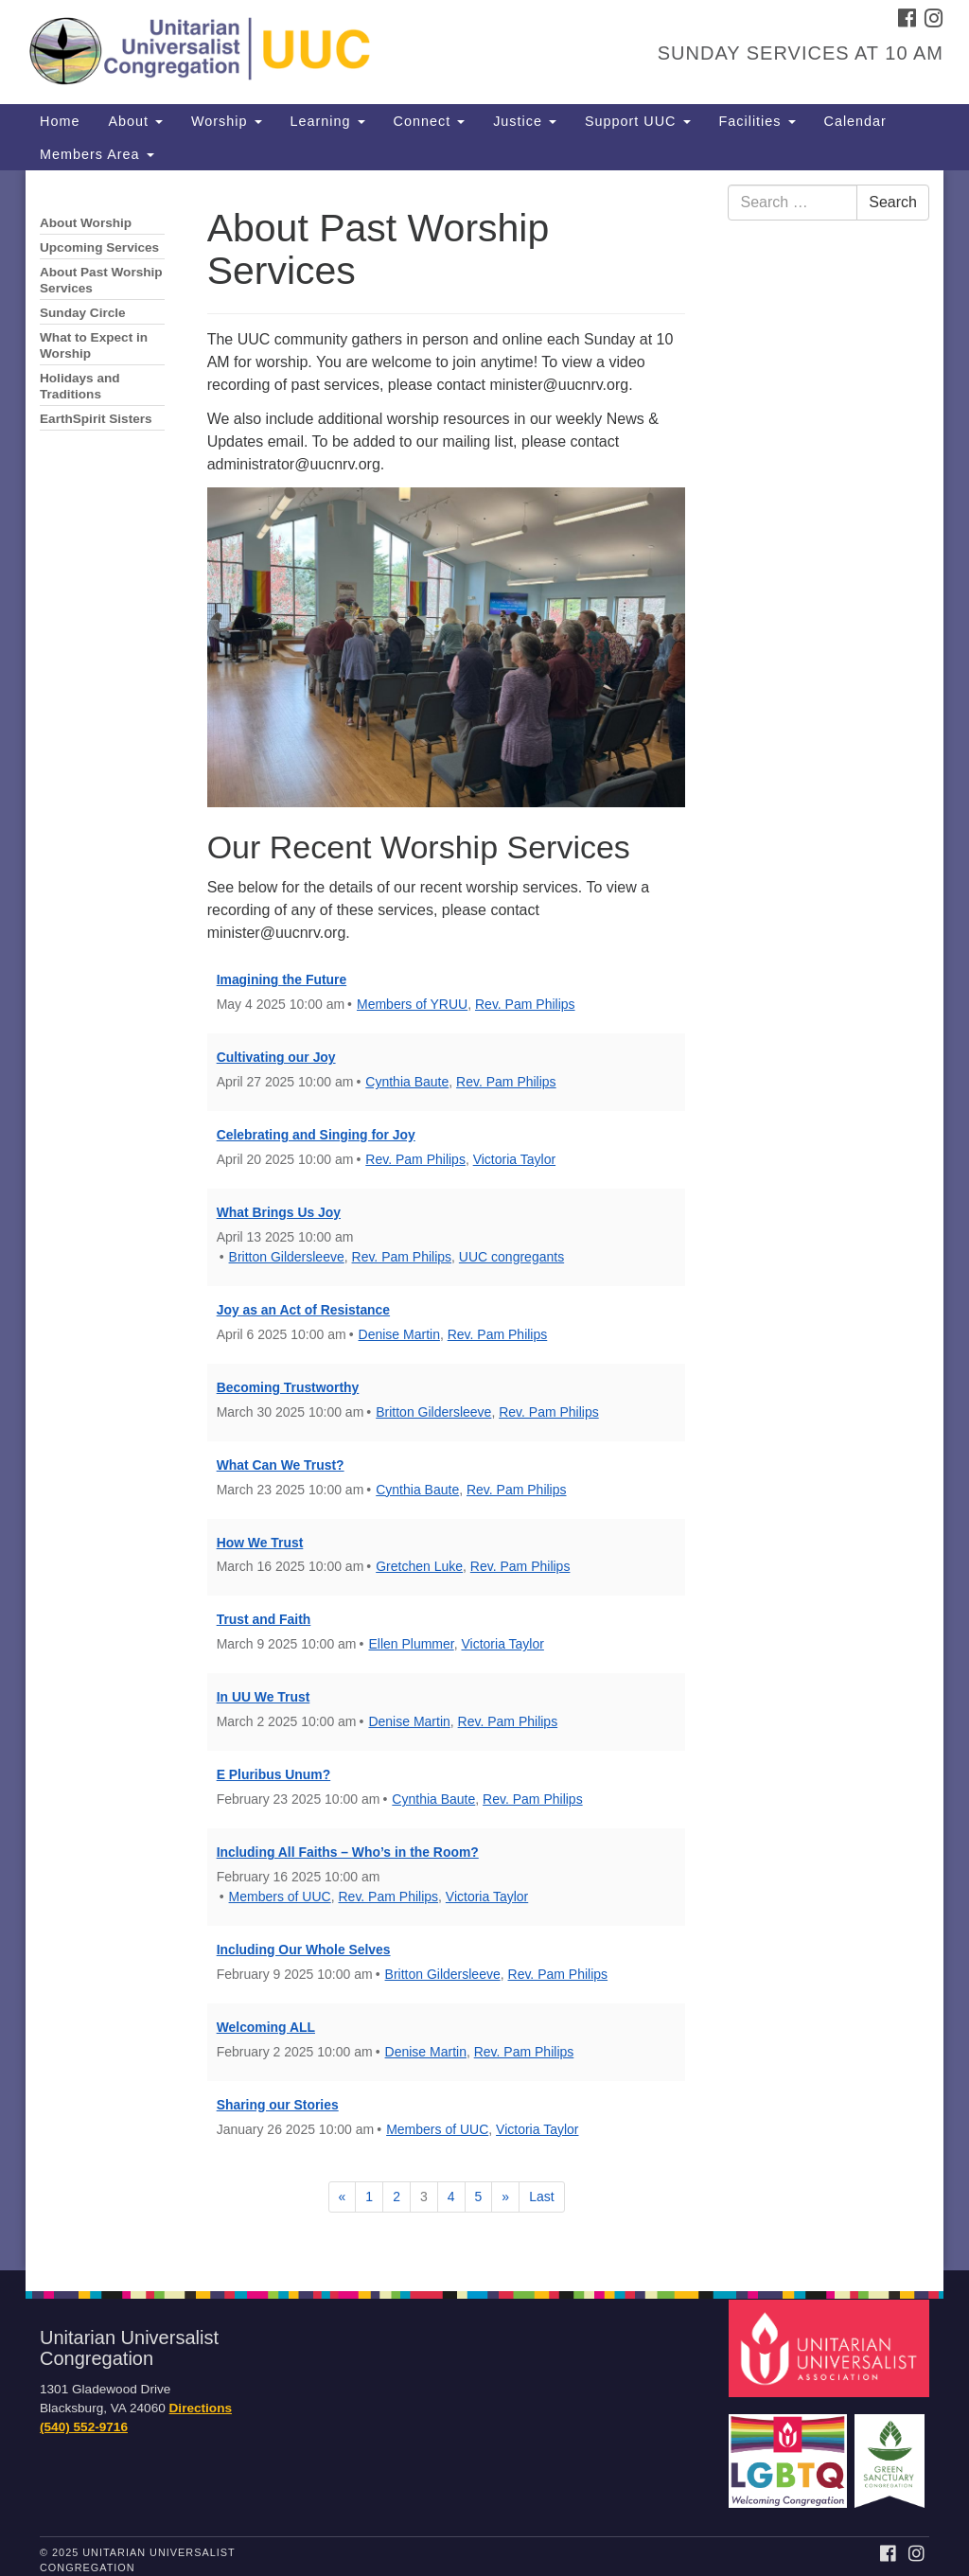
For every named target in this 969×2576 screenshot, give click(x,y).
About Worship (86, 223)
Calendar (855, 121)
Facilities (757, 121)
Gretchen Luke (419, 1566)
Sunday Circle (83, 313)
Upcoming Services (99, 247)
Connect (430, 121)
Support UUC (638, 121)
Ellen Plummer (410, 1643)
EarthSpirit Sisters (96, 419)
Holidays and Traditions (80, 386)
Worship (226, 121)
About (135, 121)
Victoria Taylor (514, 1159)
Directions (200, 2408)
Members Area (97, 154)
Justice (524, 121)
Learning (328, 121)
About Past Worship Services (101, 280)
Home (59, 121)
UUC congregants (511, 1256)
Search (893, 202)
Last (541, 2196)
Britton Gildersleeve (286, 1256)
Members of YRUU (412, 1004)
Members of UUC (280, 1896)
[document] (484, 1220)
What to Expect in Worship (94, 345)
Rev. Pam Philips (525, 1004)
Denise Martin (399, 1334)
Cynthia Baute (407, 1081)
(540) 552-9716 (84, 2427)
